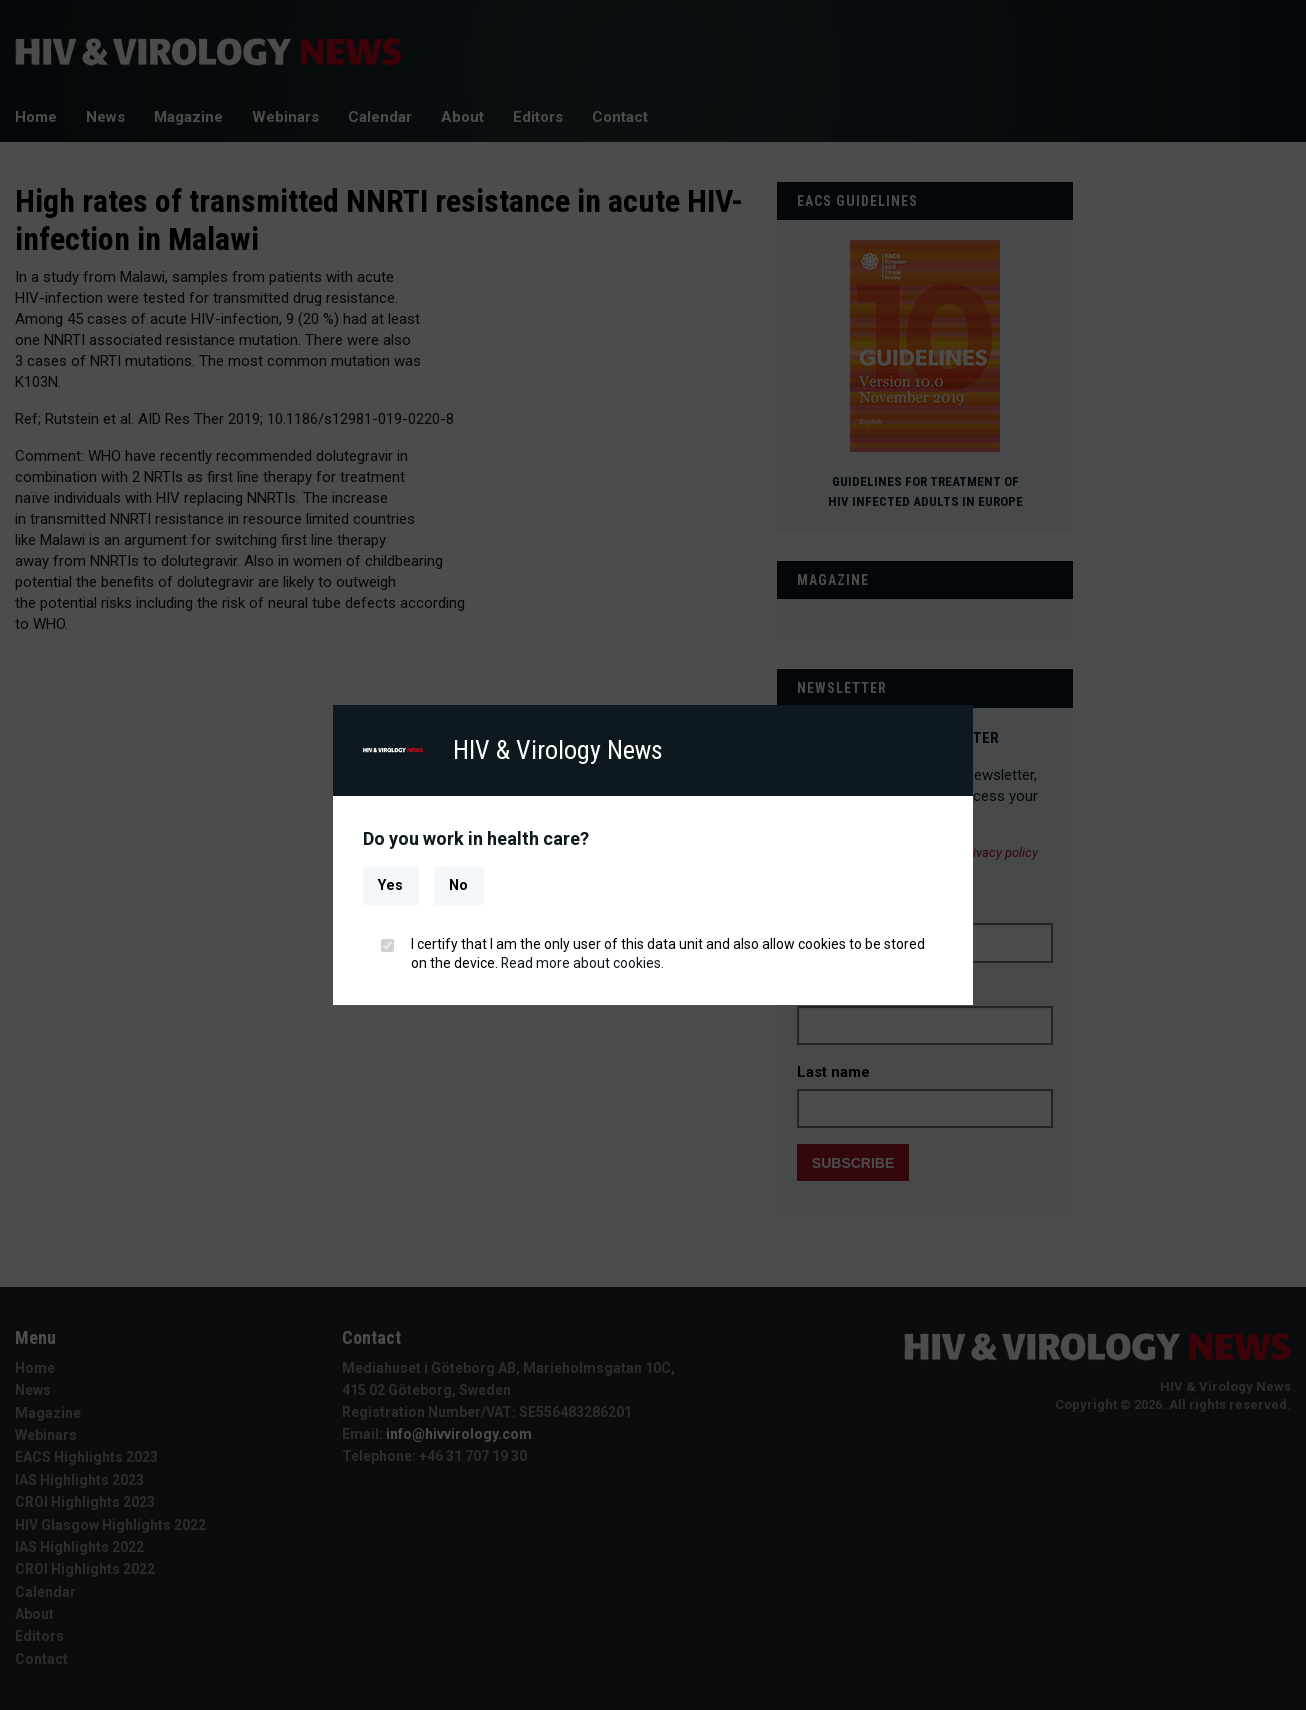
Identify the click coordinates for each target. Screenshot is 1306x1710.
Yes (390, 885)
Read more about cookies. (583, 963)
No (458, 885)
